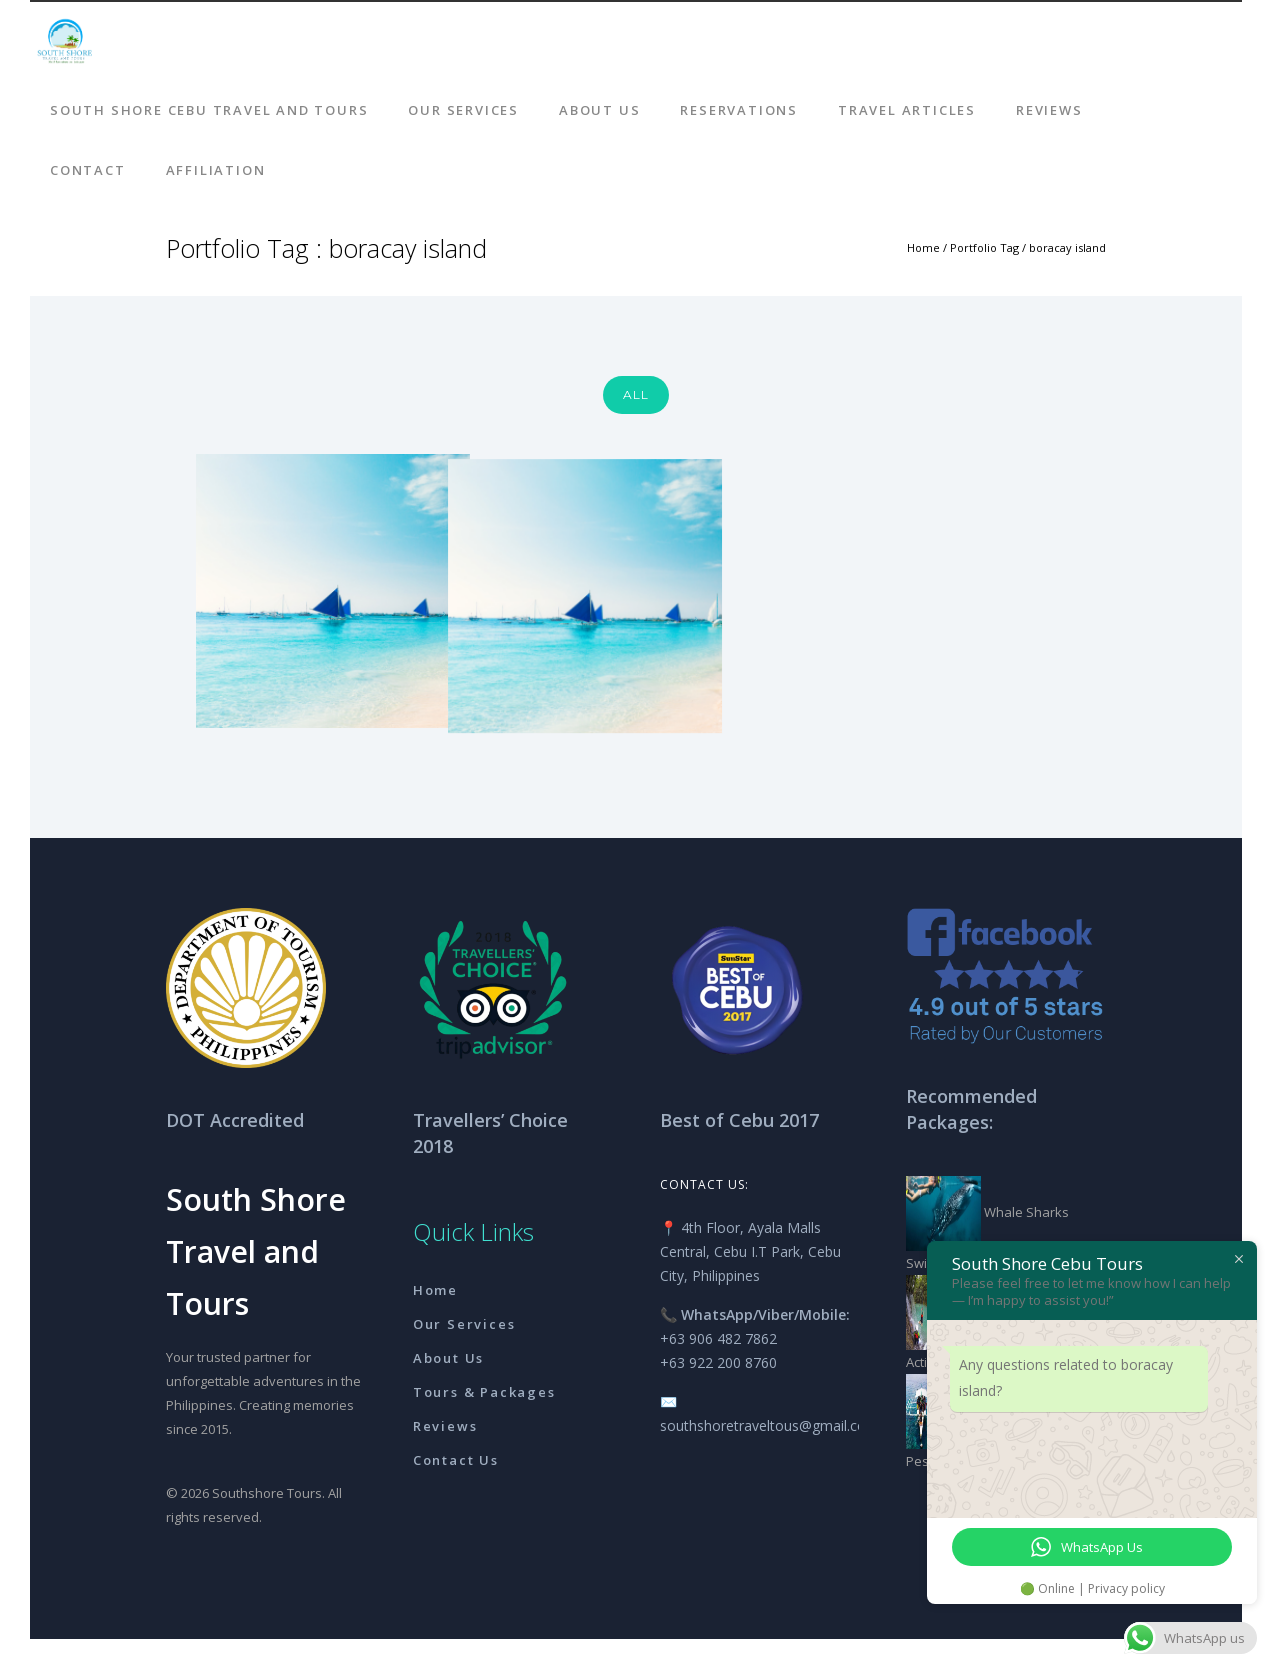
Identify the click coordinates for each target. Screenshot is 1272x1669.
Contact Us (456, 1460)
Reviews (1049, 110)
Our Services (463, 110)
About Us (599, 110)
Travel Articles (907, 110)
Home (923, 247)
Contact (88, 170)
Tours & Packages (484, 1392)
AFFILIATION (216, 170)
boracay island (1067, 247)
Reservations (739, 110)
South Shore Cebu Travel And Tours (209, 110)
